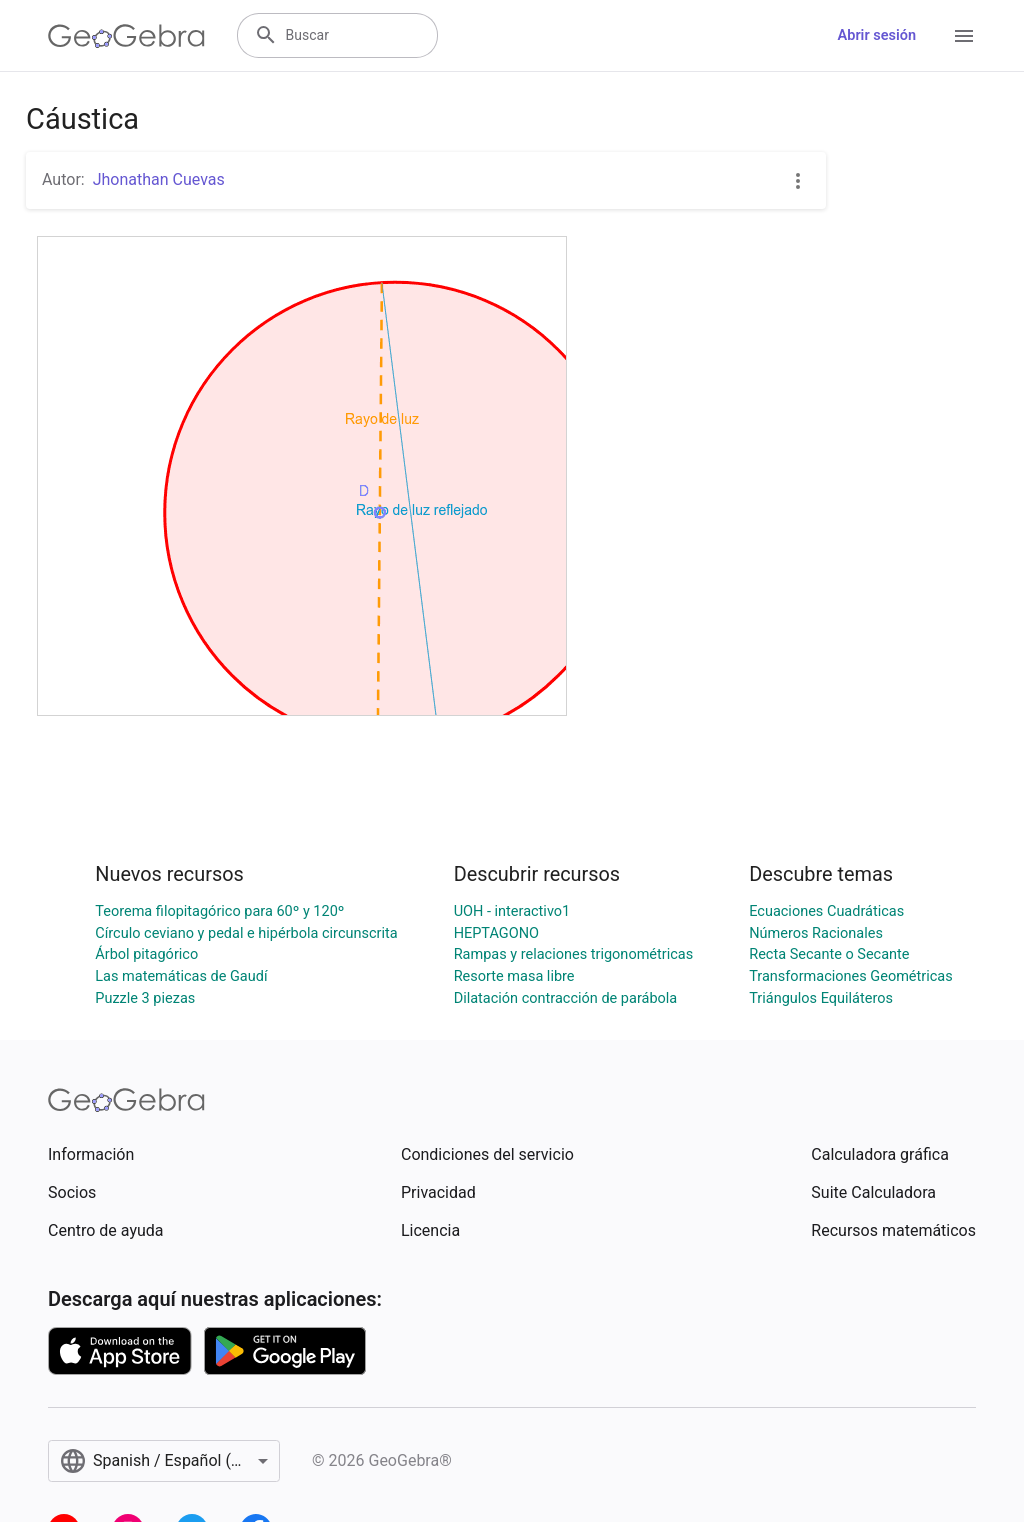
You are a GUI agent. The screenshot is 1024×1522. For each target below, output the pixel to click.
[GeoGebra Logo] (126, 36)
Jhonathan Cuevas (159, 179)
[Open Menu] (964, 36)
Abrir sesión (877, 35)
